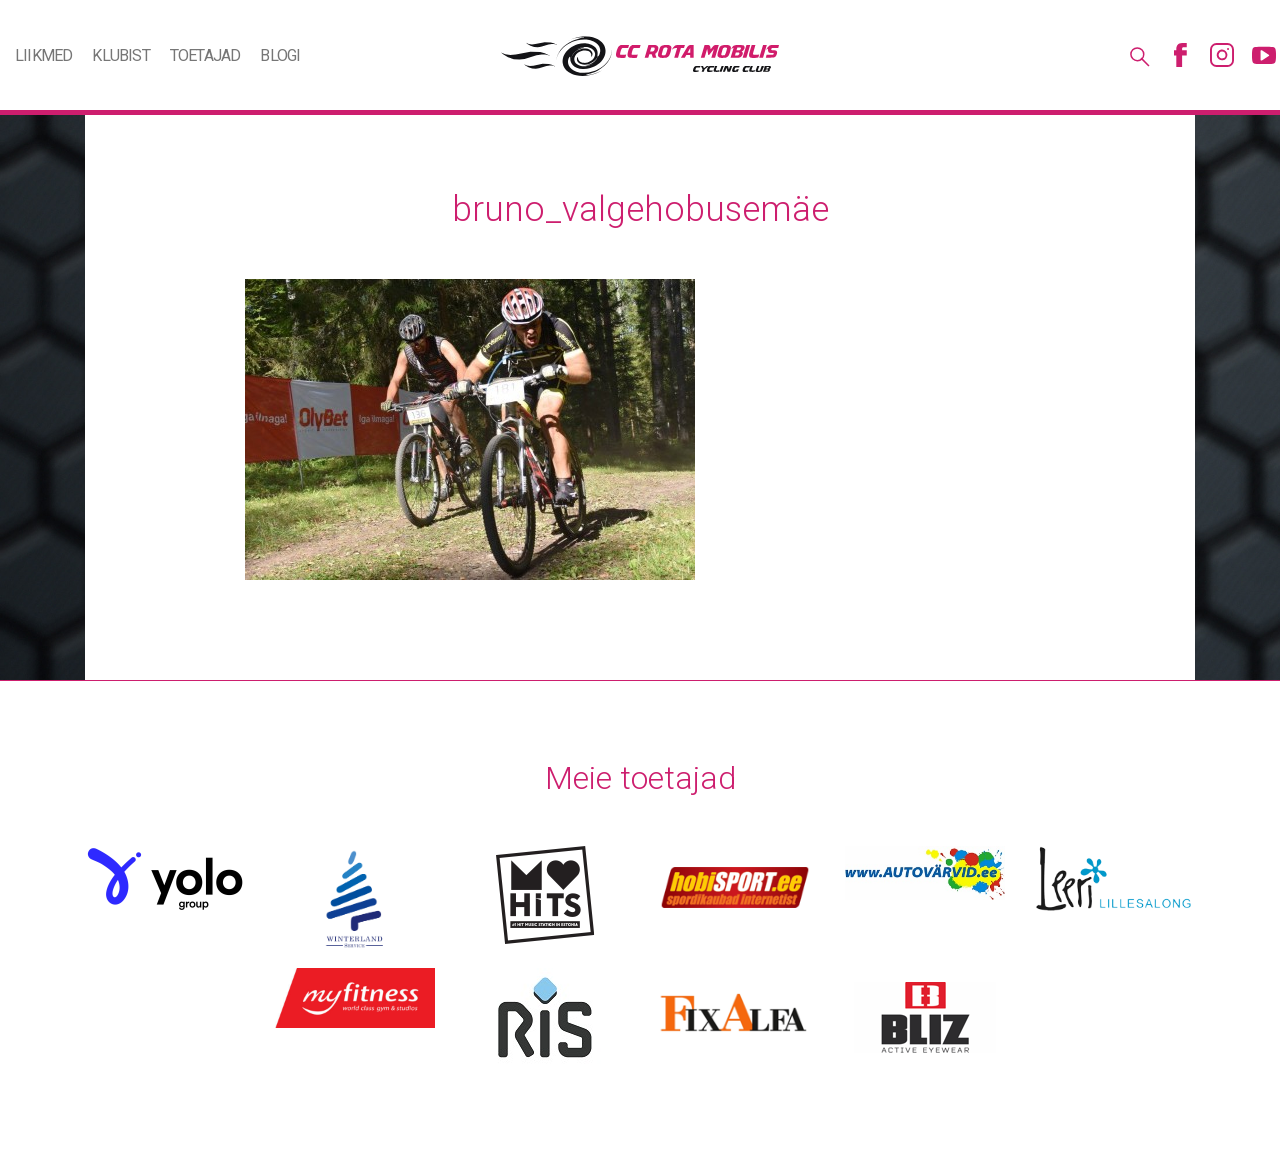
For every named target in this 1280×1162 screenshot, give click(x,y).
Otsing (1138, 55)
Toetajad (205, 55)
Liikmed (43, 55)
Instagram (1222, 55)
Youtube (1264, 55)
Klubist (120, 55)
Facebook (1180, 55)
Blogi (280, 55)
